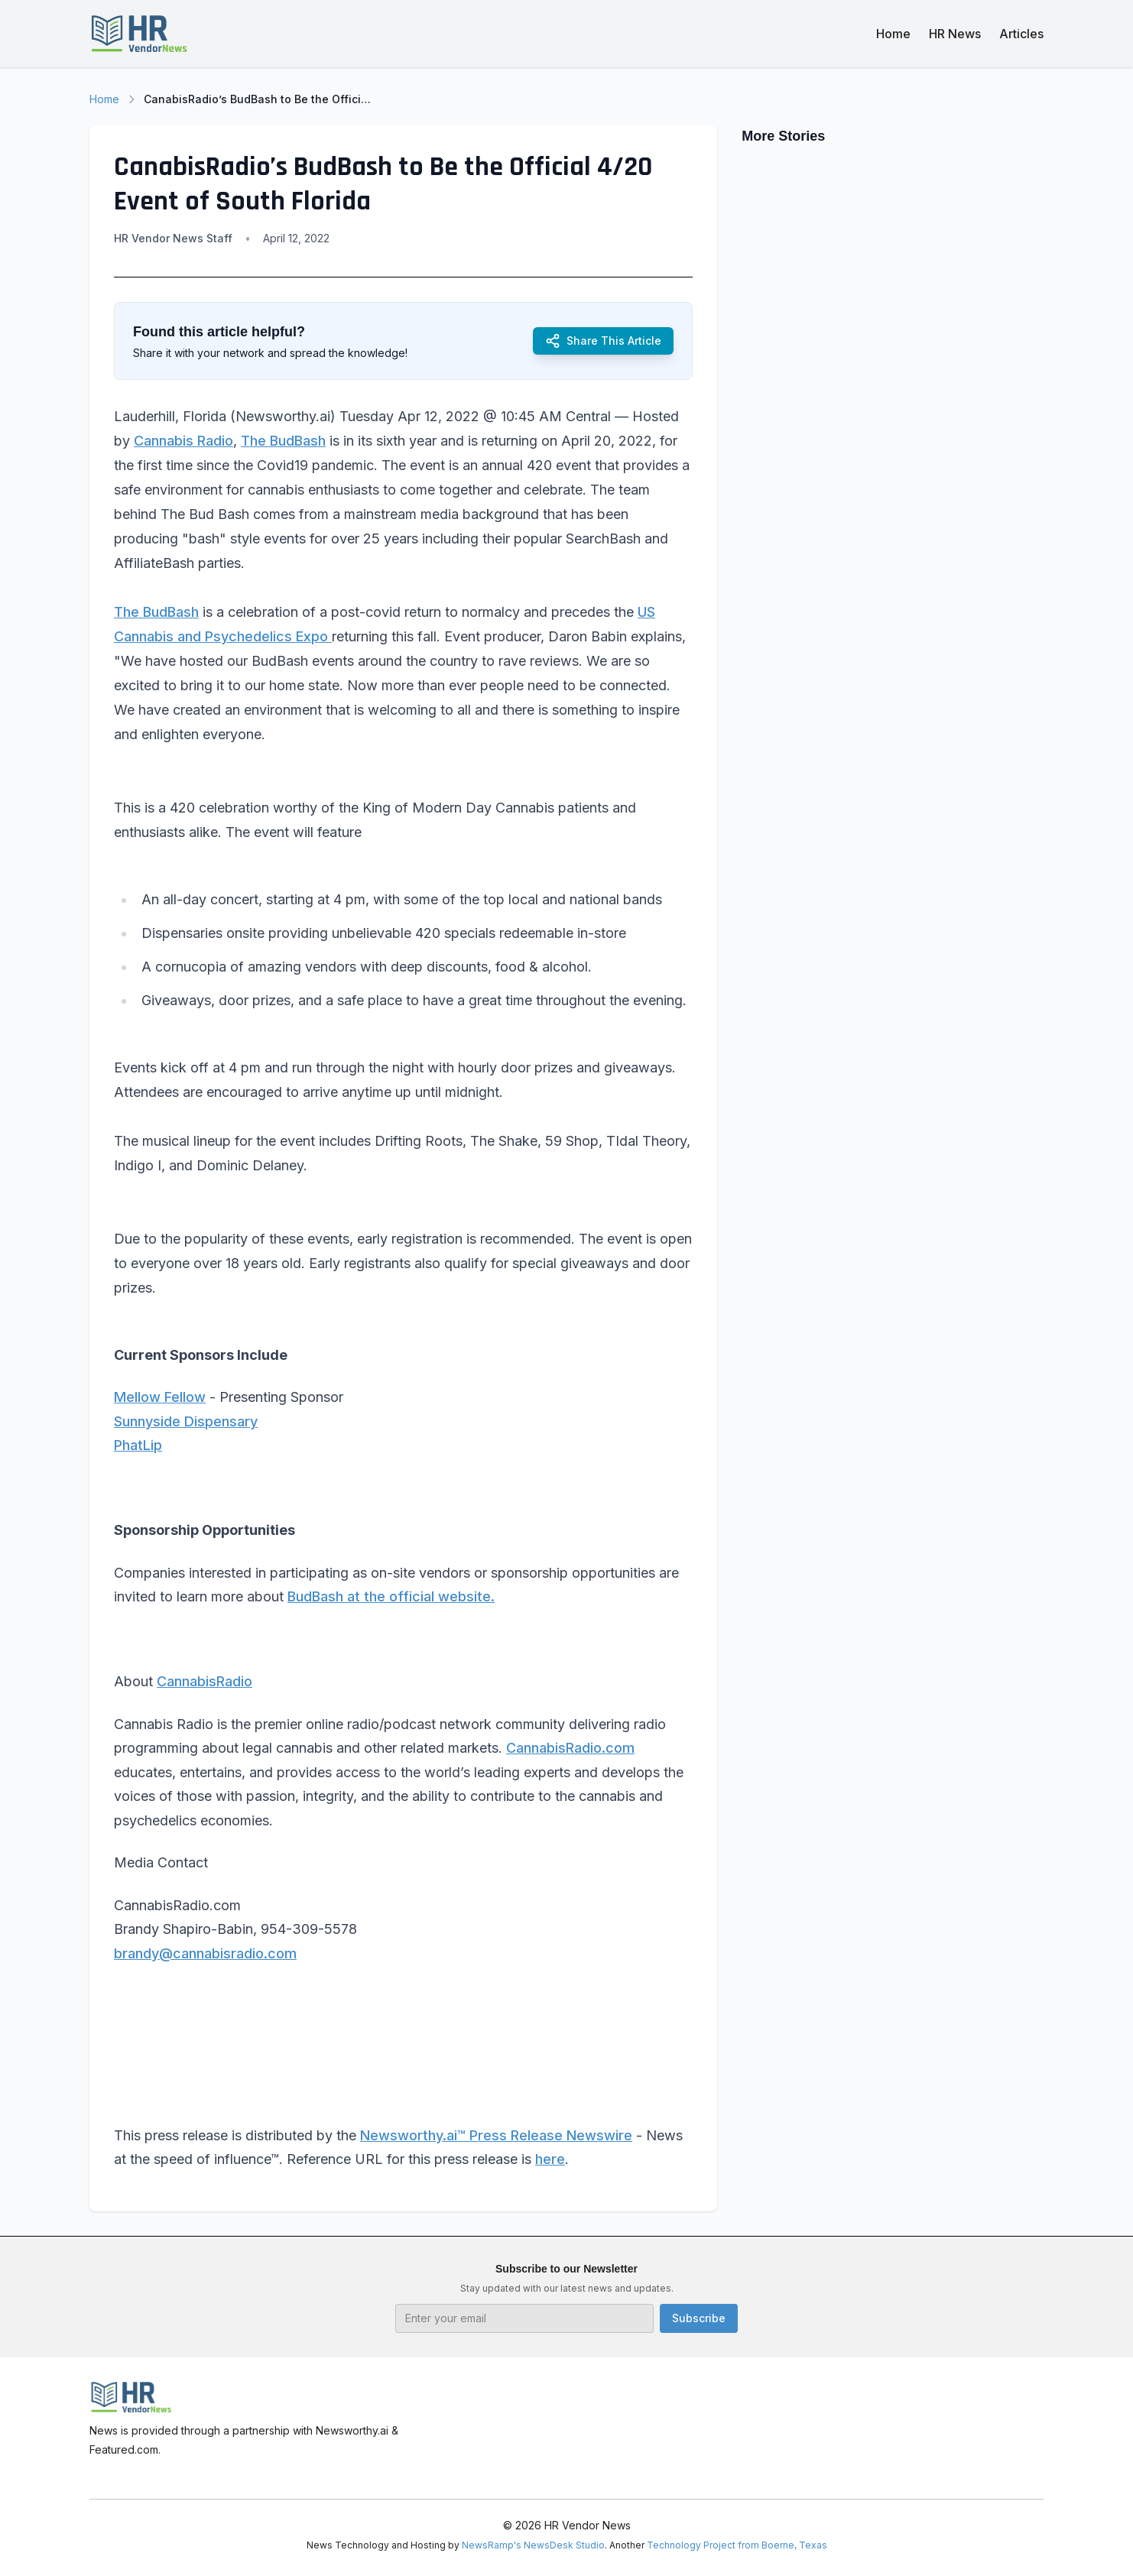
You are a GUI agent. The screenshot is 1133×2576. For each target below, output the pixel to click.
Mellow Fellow (160, 1397)
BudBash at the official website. (391, 1596)
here (550, 2159)
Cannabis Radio (183, 441)
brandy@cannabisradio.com (205, 1953)
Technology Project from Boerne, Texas (737, 2545)
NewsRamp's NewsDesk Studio (533, 2545)
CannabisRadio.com (570, 1748)
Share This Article (603, 341)
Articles (1021, 33)
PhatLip (138, 1445)
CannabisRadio (204, 1681)
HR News (955, 33)
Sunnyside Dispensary (186, 1421)
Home (893, 33)
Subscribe (699, 2318)
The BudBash (283, 441)
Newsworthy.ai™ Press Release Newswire (496, 2135)
